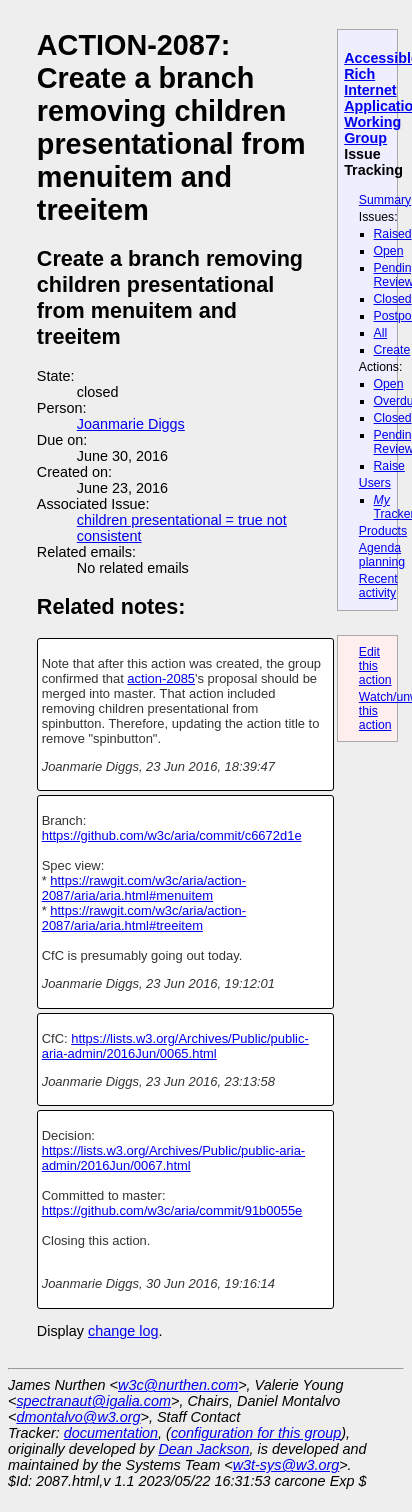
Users (375, 483)
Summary (385, 200)
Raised (393, 234)
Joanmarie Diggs (131, 424)
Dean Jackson (203, 1449)
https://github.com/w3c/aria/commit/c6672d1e (172, 835)
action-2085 (161, 678)
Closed (393, 299)
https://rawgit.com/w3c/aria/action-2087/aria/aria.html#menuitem (144, 888)
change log (123, 1331)
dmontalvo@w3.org (78, 1417)
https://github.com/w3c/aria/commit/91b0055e (172, 1210)
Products (383, 531)
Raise (389, 466)
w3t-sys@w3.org (286, 1465)
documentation (111, 1433)
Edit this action (375, 666)
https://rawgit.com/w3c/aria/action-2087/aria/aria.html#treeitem (144, 918)
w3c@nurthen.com (178, 1385)
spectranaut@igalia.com (93, 1401)
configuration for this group (256, 1433)
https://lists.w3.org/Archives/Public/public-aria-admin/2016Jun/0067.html (173, 1158)
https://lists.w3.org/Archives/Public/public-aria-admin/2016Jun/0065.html (175, 1046)
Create (392, 350)
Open (389, 251)
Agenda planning (382, 555)
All (381, 333)
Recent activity (378, 586)
